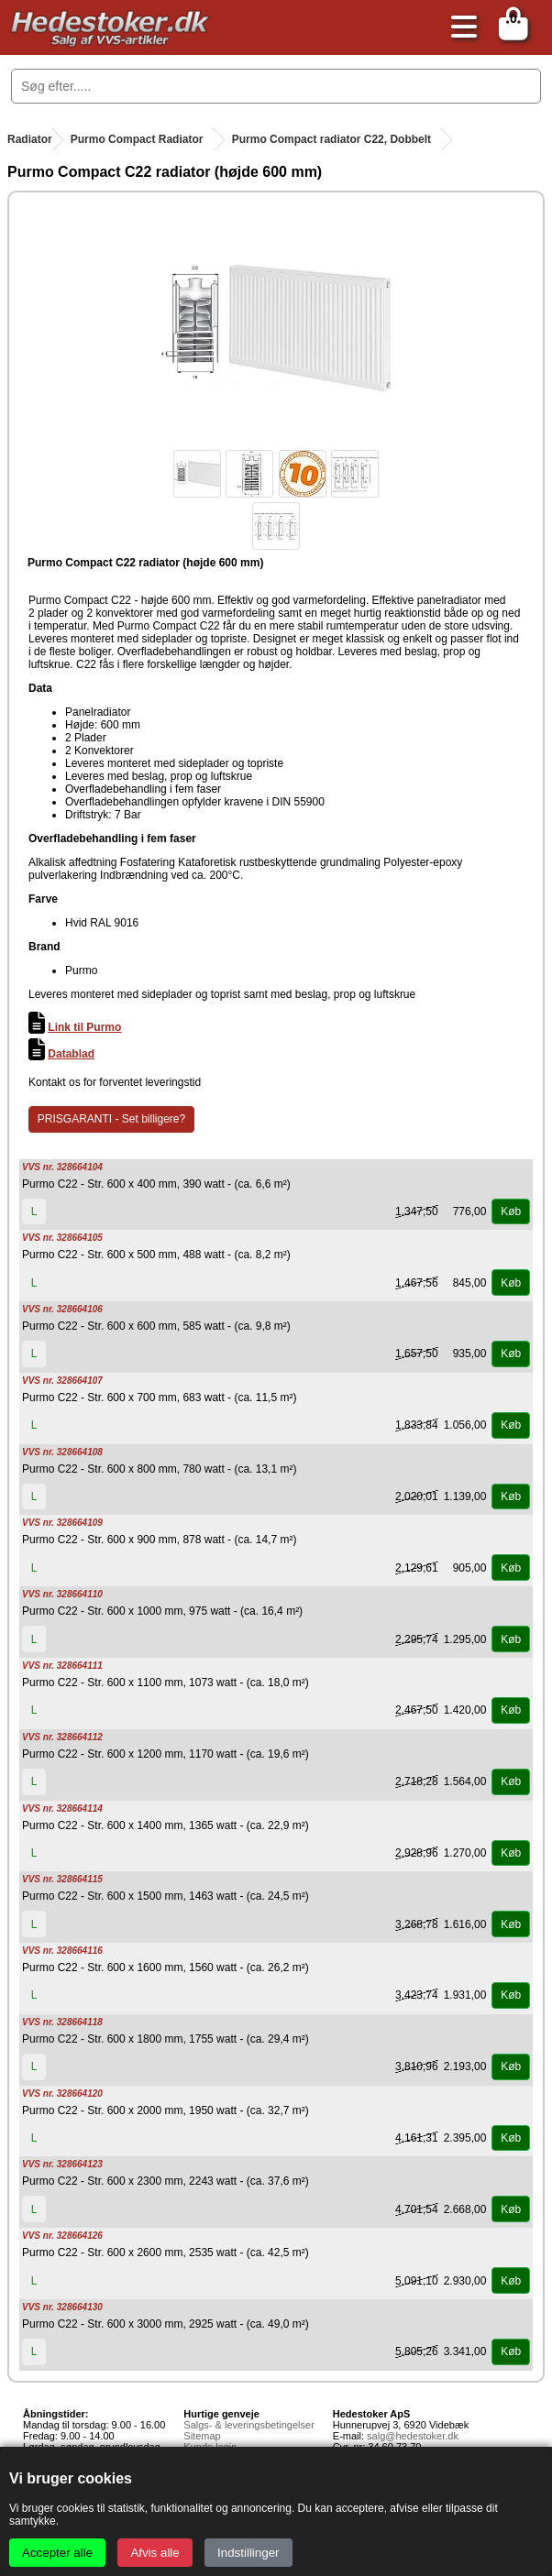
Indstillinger (248, 2553)
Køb (511, 1211)
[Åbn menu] (459, 28)
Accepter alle (57, 2553)
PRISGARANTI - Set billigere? (111, 1119)
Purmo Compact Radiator (137, 139)
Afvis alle (154, 2553)
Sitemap (201, 2435)
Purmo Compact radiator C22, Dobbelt (331, 139)
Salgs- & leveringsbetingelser (248, 2424)
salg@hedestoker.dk (412, 2435)
